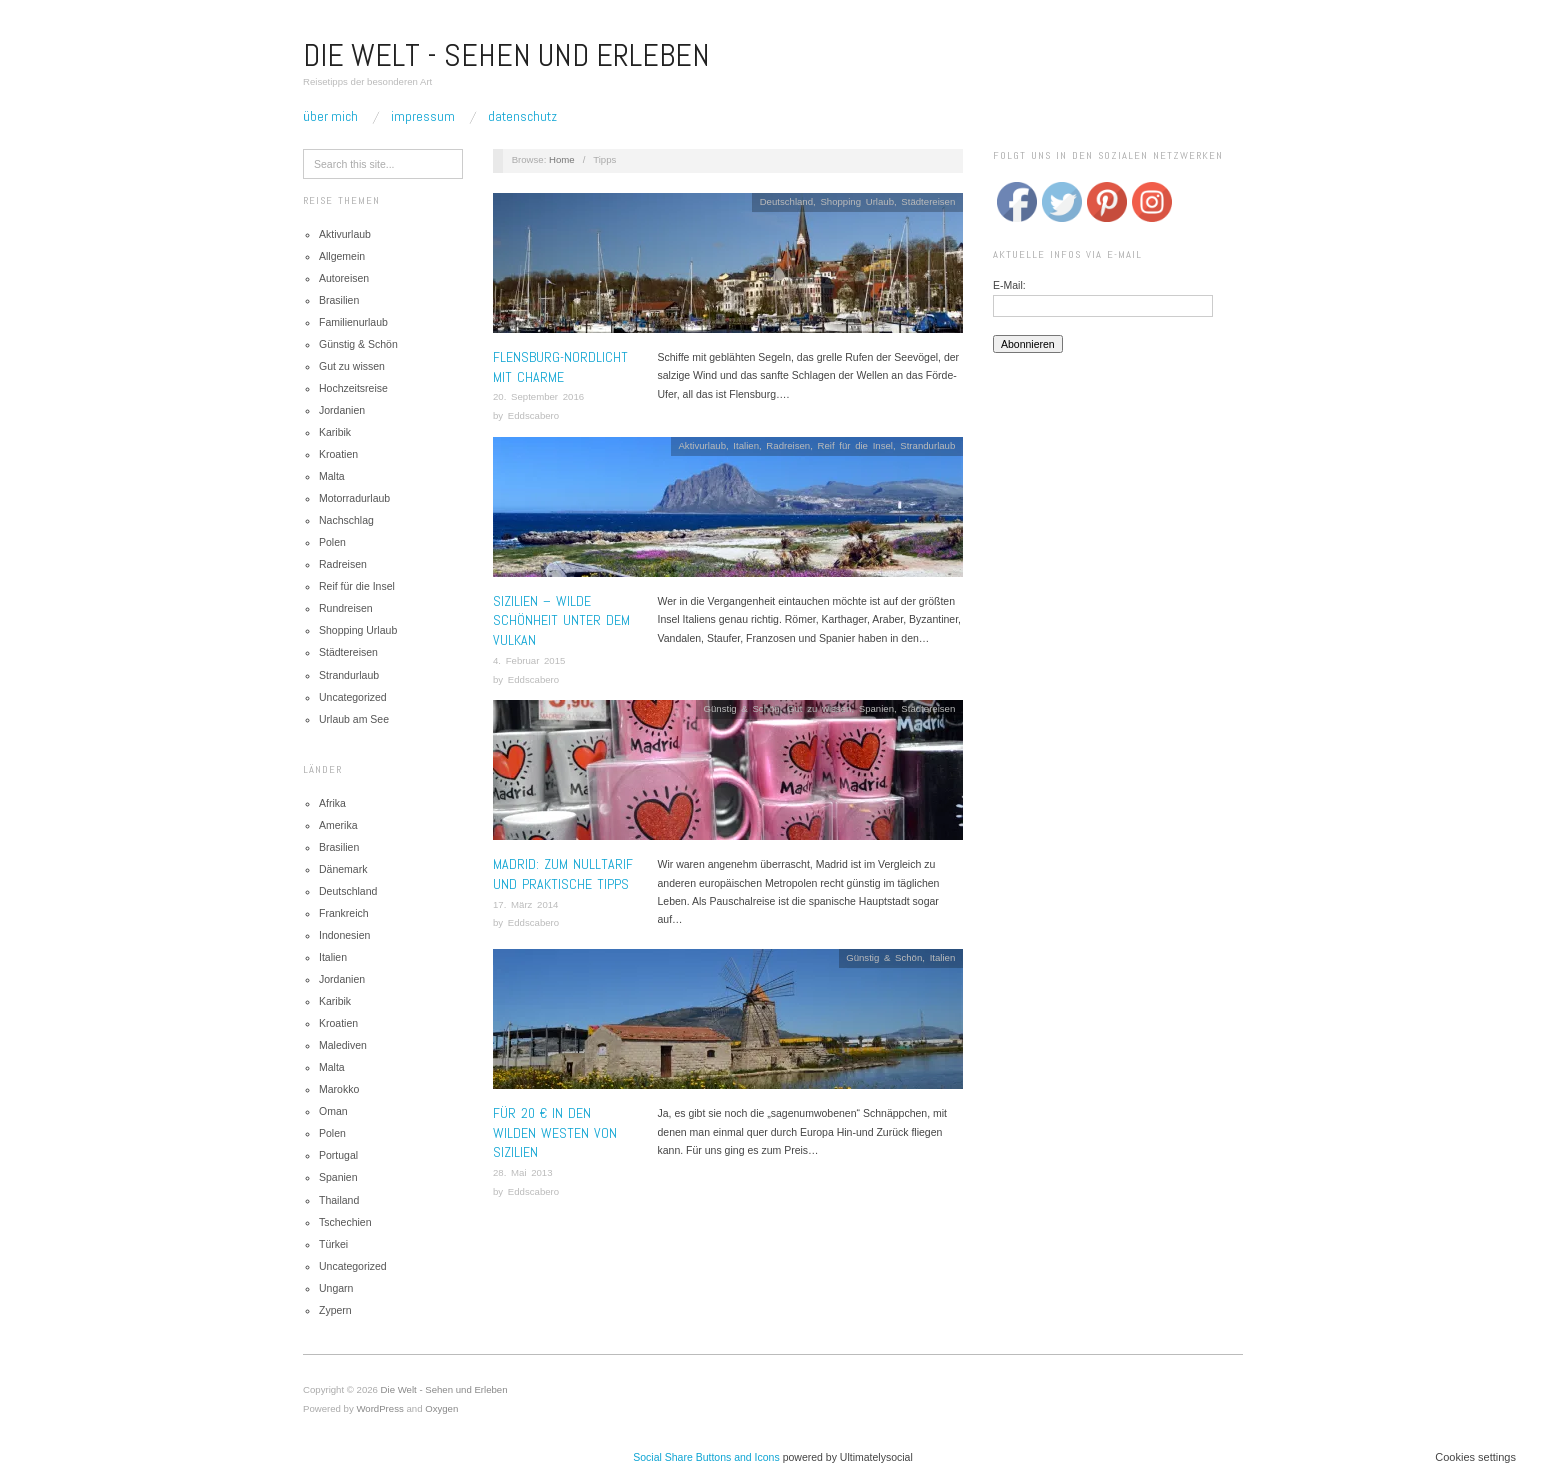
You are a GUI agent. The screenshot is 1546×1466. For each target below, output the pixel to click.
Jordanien (342, 410)
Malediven (343, 1045)
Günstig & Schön (358, 344)
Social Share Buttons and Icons (706, 1457)
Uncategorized (353, 697)
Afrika (332, 803)
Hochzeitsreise (353, 388)
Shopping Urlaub (358, 630)
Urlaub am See (354, 719)
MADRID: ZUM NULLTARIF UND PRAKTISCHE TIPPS (563, 874)
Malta (332, 476)
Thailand (339, 1200)
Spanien (338, 1177)
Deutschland (348, 891)
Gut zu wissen (352, 366)
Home (562, 159)
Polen (332, 542)
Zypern (335, 1310)
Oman (333, 1111)
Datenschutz (522, 116)
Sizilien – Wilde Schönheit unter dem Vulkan (561, 620)
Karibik (335, 432)
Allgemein (342, 256)
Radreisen (343, 564)
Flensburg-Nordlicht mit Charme (560, 367)
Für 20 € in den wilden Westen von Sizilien (555, 1132)
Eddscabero (533, 415)
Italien (333, 957)
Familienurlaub (353, 322)
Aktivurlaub (345, 234)
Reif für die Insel (357, 586)
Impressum (423, 116)
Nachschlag (346, 520)
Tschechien (345, 1222)
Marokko (339, 1089)
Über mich (330, 116)
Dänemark (343, 869)
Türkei (333, 1244)
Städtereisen (348, 652)
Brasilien (339, 300)
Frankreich (344, 913)
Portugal (338, 1155)
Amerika (338, 825)
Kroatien (338, 454)
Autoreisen (344, 278)
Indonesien (344, 935)
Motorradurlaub (354, 498)
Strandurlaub (349, 675)
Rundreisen (346, 608)
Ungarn (336, 1288)
